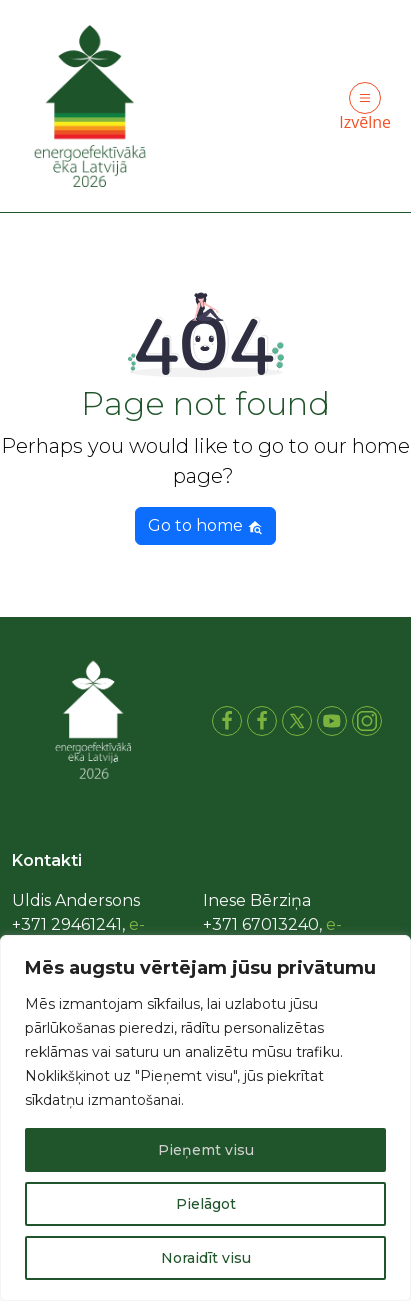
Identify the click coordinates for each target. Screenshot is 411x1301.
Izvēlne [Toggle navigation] (365, 107)
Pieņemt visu (206, 1150)
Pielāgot (206, 1204)
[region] (205, 1118)
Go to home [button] (205, 525)
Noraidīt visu (206, 1258)
